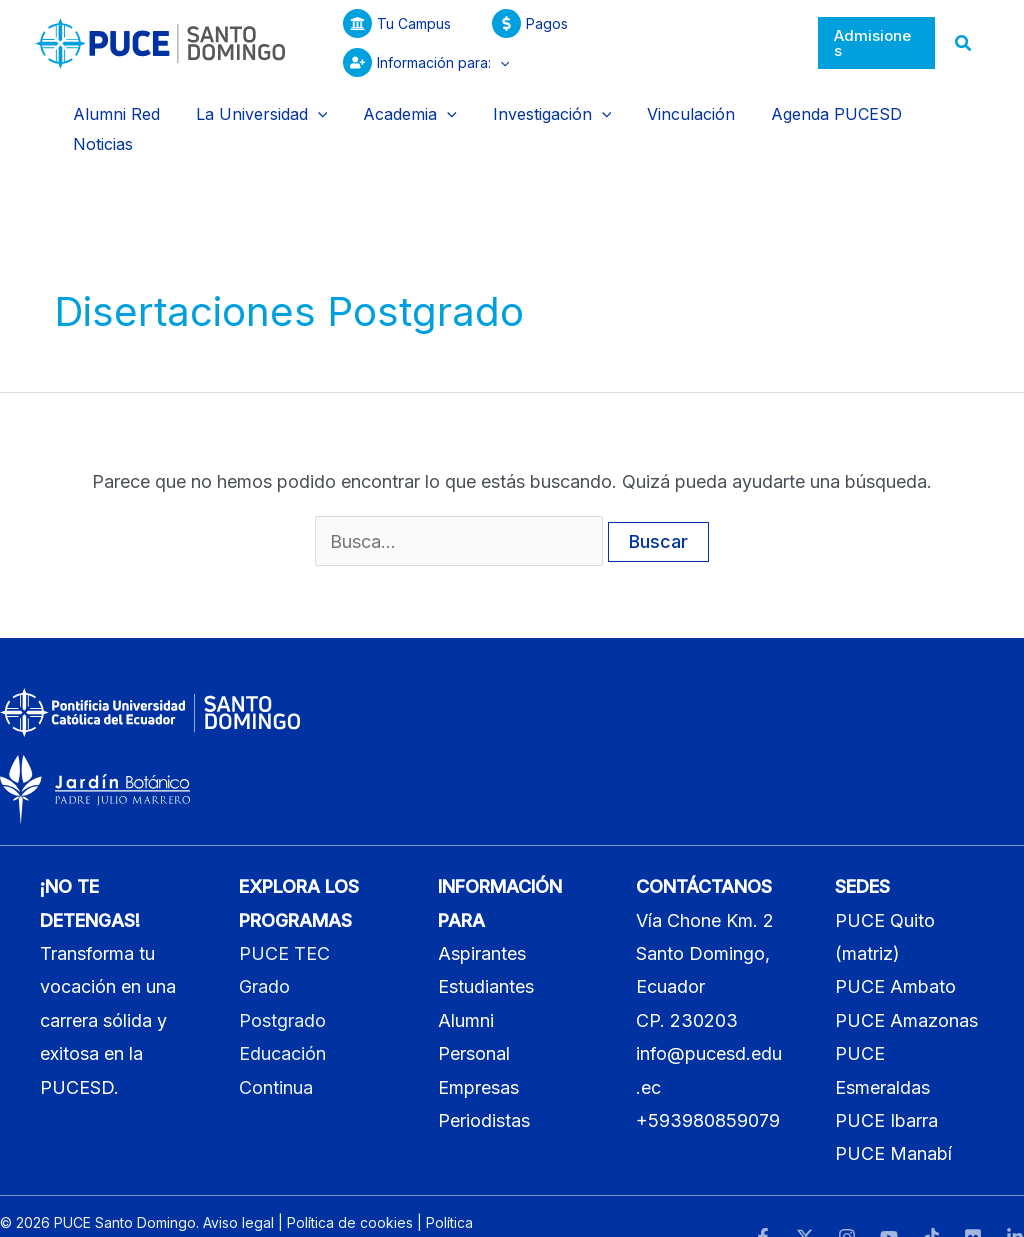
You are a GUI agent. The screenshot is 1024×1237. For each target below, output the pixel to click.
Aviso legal (238, 1183)
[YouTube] (889, 1199)
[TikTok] (931, 1199)
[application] (763, 43)
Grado (264, 948)
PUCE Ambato (895, 948)
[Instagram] (847, 1199)
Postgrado (282, 981)
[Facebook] (763, 1199)
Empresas (478, 1048)
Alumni (466, 981)
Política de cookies (350, 1183)
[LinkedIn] (1015, 1199)
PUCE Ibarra (886, 1081)
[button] (876, 43)
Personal (474, 1015)
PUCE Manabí (893, 1115)
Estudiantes (486, 948)
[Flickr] (973, 1199)
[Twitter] (805, 1199)
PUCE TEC (284, 914)
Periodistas (484, 1081)
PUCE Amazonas (906, 981)
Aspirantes (482, 914)
